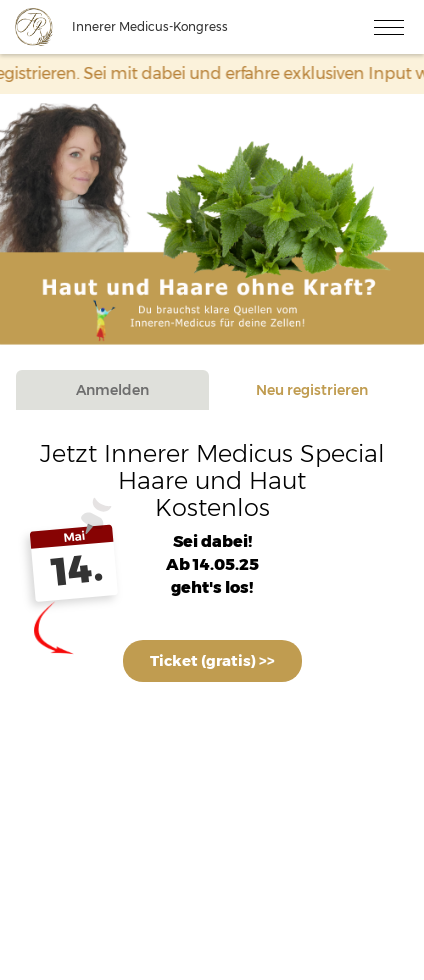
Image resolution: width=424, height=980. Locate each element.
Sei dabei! (212, 541)
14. (77, 570)
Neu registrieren (312, 390)
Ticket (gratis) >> (212, 660)
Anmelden (112, 390)
